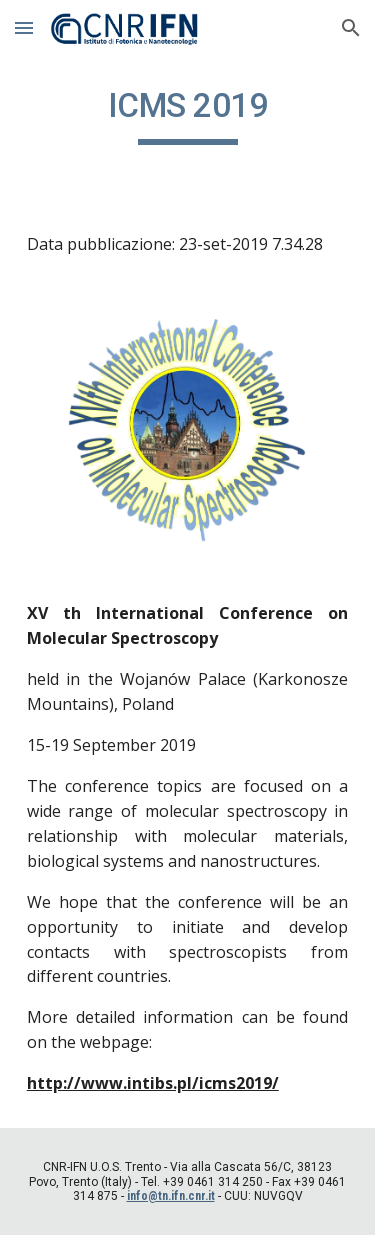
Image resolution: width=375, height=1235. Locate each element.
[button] (24, 27)
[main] (188, 115)
